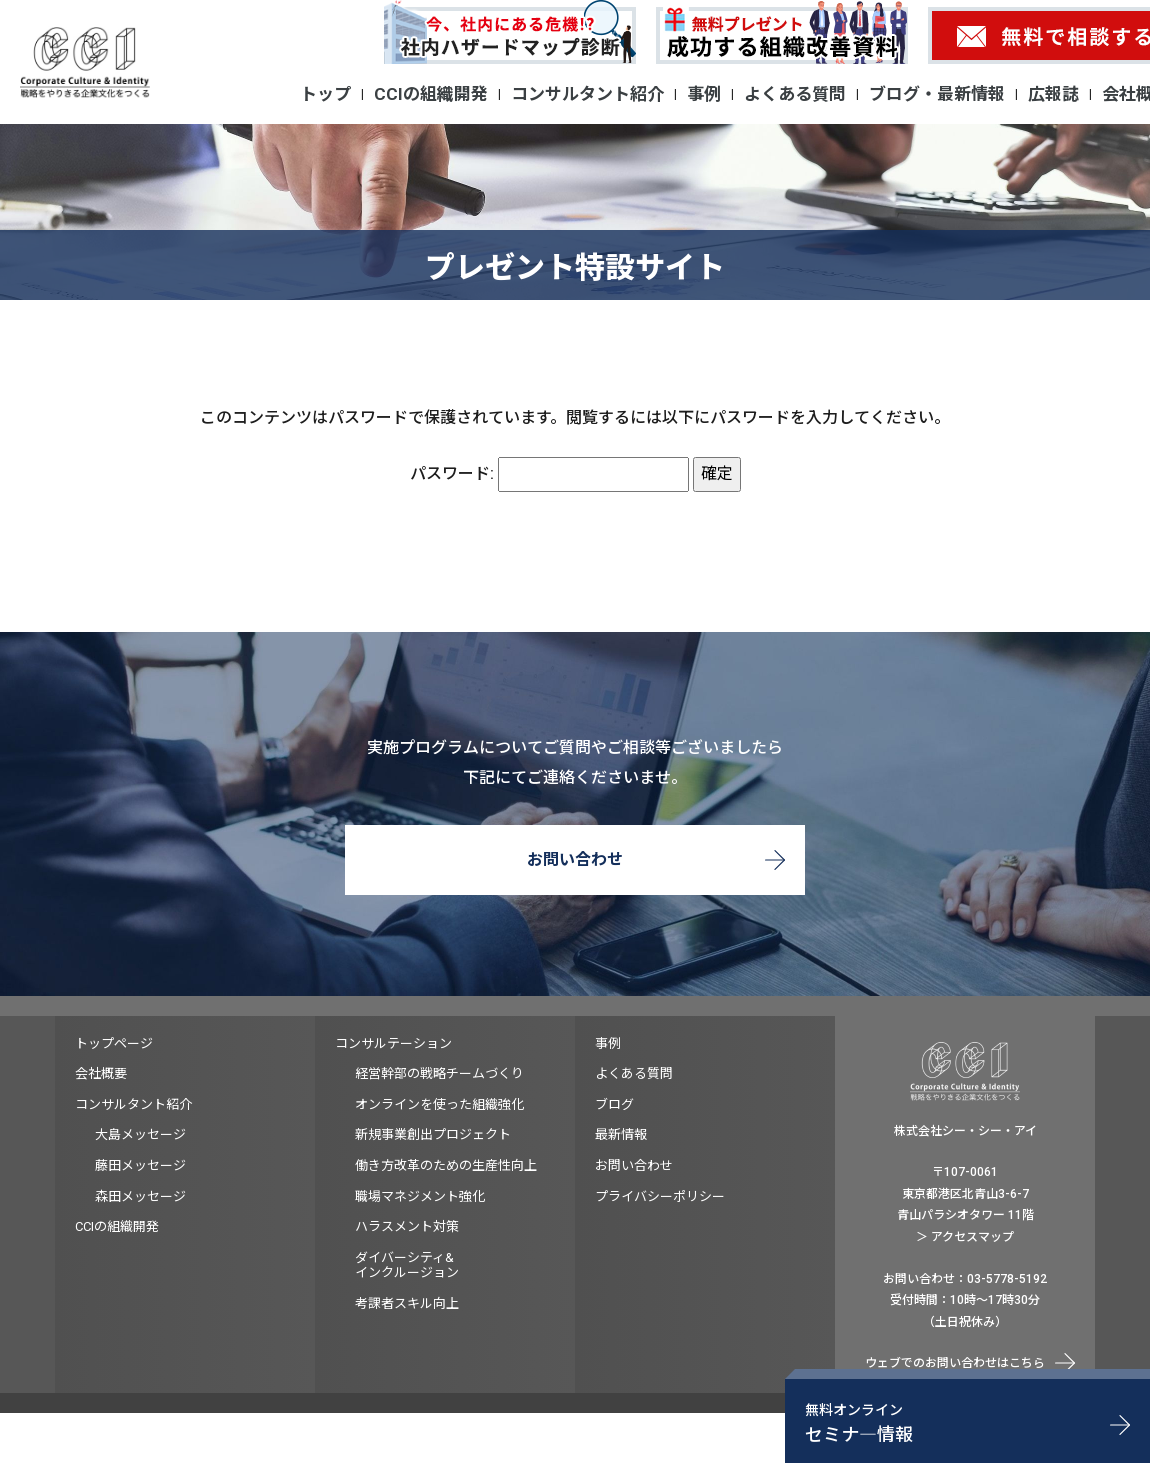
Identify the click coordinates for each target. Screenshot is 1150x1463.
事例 (704, 94)
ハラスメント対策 (407, 1226)
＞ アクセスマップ (965, 1237)
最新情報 (621, 1134)
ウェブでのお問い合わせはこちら (955, 1363)
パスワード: (549, 473)
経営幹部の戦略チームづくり (439, 1073)
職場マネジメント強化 (420, 1196)
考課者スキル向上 (407, 1303)
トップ (325, 94)
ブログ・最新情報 (937, 94)
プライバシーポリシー (660, 1196)
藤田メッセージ (140, 1165)
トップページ (114, 1043)
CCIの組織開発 (431, 94)
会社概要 (101, 1073)
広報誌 (1053, 94)
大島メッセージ (140, 1134)
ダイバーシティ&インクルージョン (407, 1265)
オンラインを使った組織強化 (439, 1104)
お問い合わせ (575, 859)
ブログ (614, 1104)
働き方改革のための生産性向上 (446, 1165)
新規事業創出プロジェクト (433, 1134)
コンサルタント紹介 (587, 94)
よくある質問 (795, 94)
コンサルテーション (393, 1043)
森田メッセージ (140, 1196)
